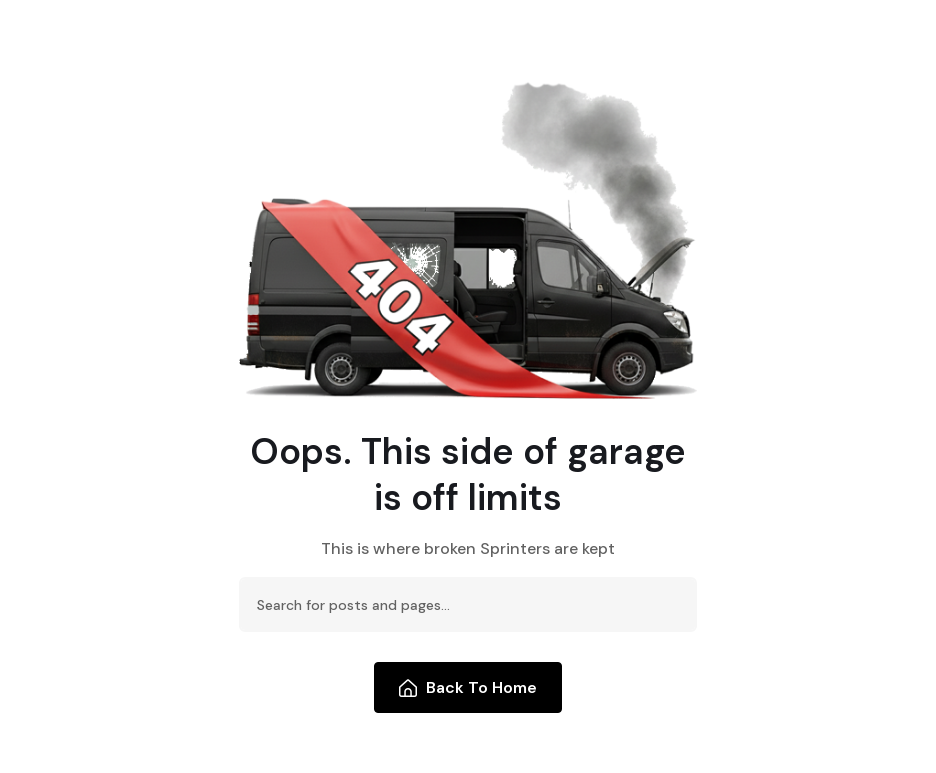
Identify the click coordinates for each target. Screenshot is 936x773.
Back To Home (468, 687)
